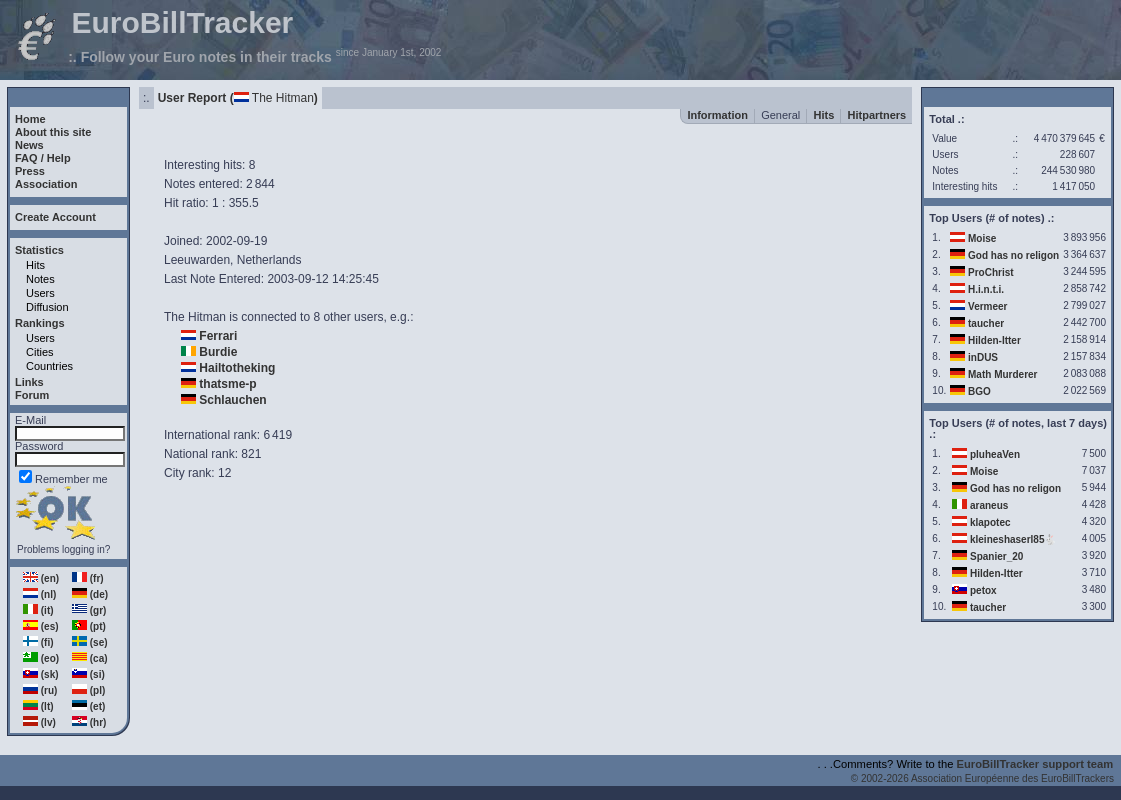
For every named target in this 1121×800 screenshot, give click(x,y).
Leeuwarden (197, 260)
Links (29, 382)
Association (46, 184)
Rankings (40, 323)
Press (30, 171)
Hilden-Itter (994, 340)
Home (30, 119)
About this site (53, 132)
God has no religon (1013, 255)
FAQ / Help (43, 158)
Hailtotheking (237, 368)
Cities (40, 352)
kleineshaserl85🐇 (1013, 539)
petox (983, 590)
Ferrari (218, 336)
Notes (40, 279)
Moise (982, 238)
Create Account (55, 217)
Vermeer (987, 306)
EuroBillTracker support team (1035, 764)
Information (717, 115)
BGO (979, 391)
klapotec (990, 522)
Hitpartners (877, 115)
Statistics (39, 250)
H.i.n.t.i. (986, 289)
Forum (32, 395)
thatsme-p (227, 384)
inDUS (983, 357)
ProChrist (991, 272)
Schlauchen (232, 400)
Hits (35, 265)
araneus (989, 505)
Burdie (218, 352)
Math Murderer (1002, 374)
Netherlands (269, 260)
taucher (986, 323)
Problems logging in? (63, 549)
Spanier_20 (996, 556)
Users (40, 293)
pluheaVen (995, 454)
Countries (49, 366)
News (29, 145)
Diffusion (47, 307)
